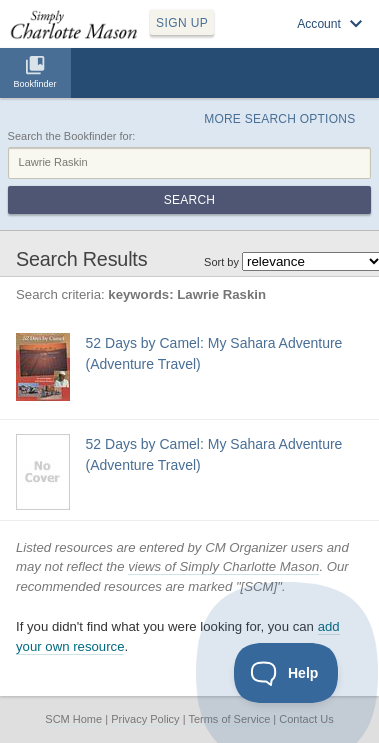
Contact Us (306, 719)
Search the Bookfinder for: (72, 136)
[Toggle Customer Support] (286, 673)
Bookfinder (34, 84)
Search (189, 200)
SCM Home (73, 719)
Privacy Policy (145, 719)
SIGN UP (182, 23)
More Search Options (279, 119)
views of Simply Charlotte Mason (223, 566)
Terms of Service (229, 719)
